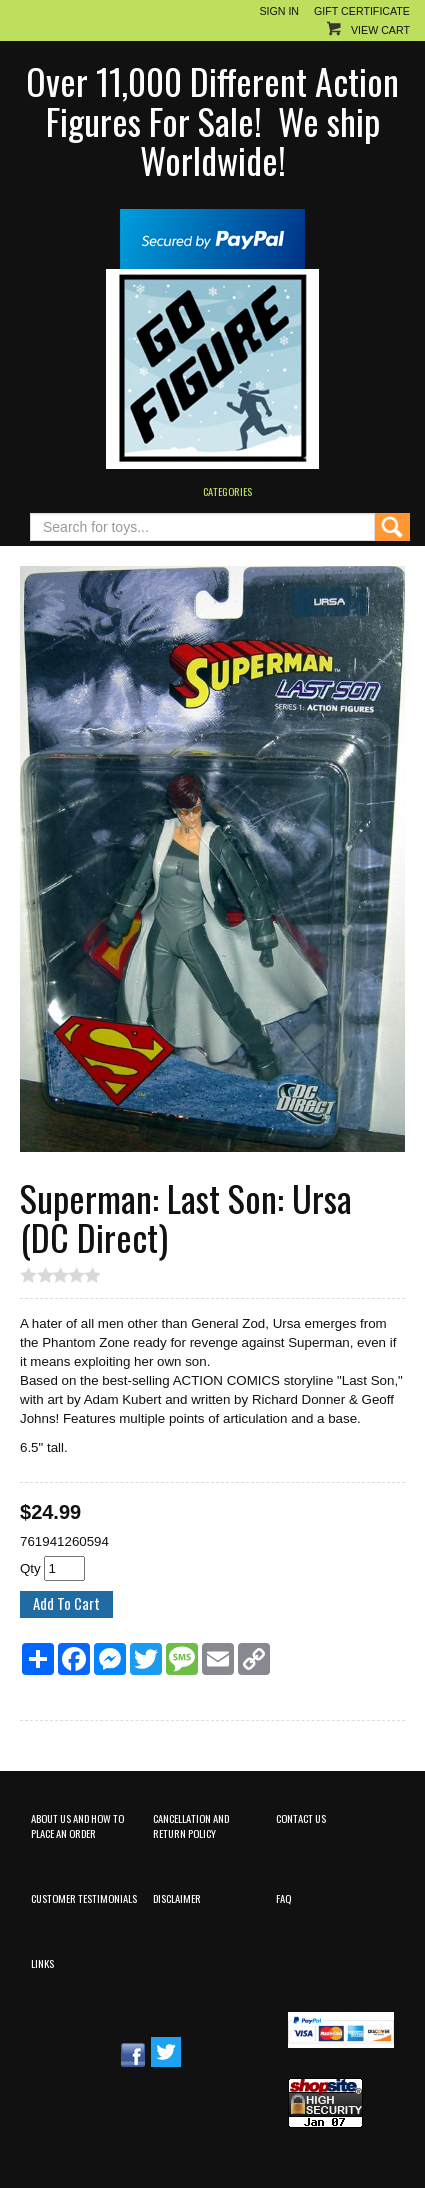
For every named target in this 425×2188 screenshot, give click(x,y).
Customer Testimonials (84, 1898)
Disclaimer (177, 1898)
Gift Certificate (362, 11)
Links (42, 1963)
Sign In (279, 11)
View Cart (380, 30)
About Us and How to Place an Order (77, 1825)
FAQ (283, 1898)
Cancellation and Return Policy (191, 1825)
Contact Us (301, 1818)
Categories (227, 491)
